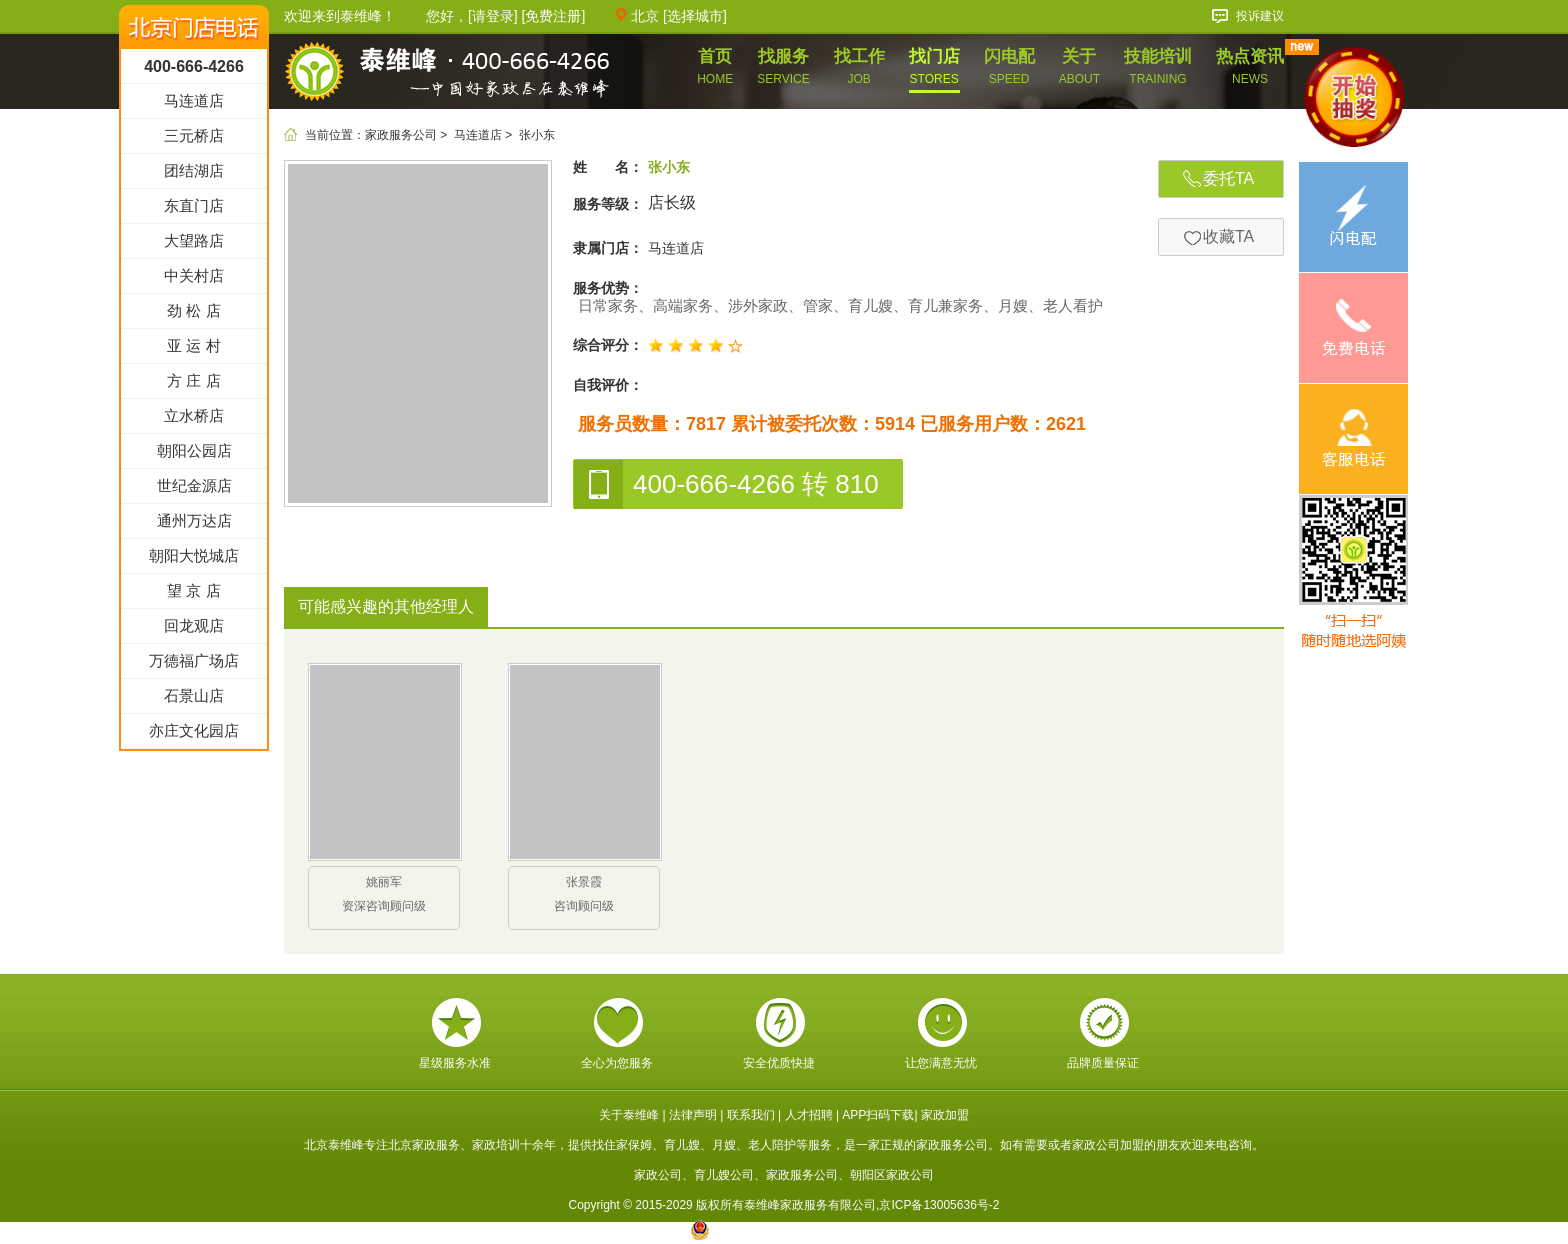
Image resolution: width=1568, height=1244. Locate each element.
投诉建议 (1260, 16)
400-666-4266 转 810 (726, 484)
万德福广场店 (194, 770)
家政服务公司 (401, 135)
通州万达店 (194, 630)
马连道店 (478, 135)
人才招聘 (809, 1115)
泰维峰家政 (447, 73)
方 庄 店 (193, 490)
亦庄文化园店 (194, 840)
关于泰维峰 (629, 1115)
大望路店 (194, 350)
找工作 (859, 66)
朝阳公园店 (194, 560)
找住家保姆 (622, 1145)
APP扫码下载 (878, 1115)
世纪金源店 (194, 595)
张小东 (537, 135)
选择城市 (695, 16)
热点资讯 (1250, 66)
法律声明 (693, 1115)
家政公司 (658, 1175)
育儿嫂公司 (724, 1175)
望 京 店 (193, 700)
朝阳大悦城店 (194, 665)
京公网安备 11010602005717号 (784, 1230)
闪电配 (1009, 66)
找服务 (783, 66)
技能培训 (1158, 66)
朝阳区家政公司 (892, 1175)
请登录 (493, 16)
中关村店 (194, 385)
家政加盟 (945, 1115)
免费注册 (553, 16)
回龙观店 (194, 735)
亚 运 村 (193, 455)
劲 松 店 (193, 420)
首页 (715, 66)
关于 (1079, 66)
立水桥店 (194, 525)
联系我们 (751, 1115)
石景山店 (194, 805)
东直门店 (194, 315)
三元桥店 (194, 245)
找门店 (934, 66)
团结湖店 (194, 280)
